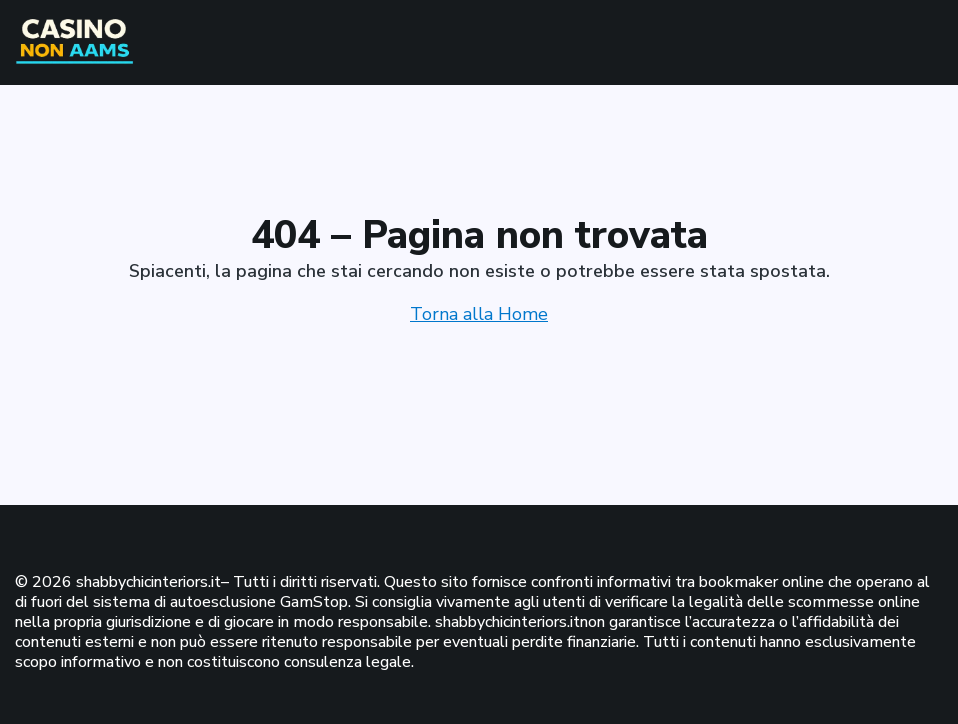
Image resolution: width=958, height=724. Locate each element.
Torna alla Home (479, 314)
